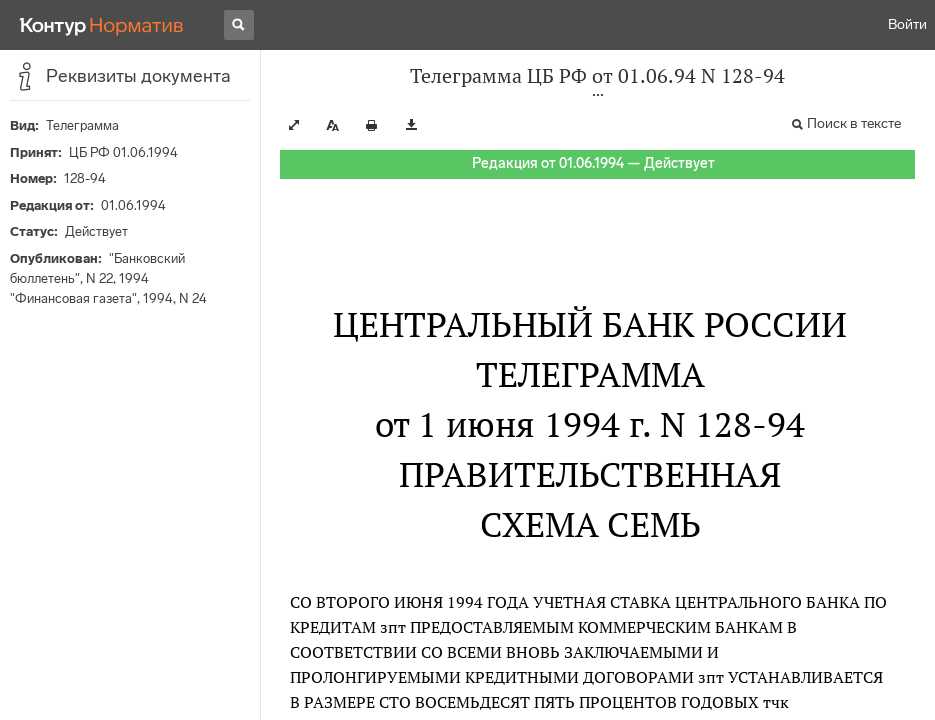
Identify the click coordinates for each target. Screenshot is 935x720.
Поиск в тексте (854, 123)
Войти (907, 24)
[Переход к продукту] (102, 25)
